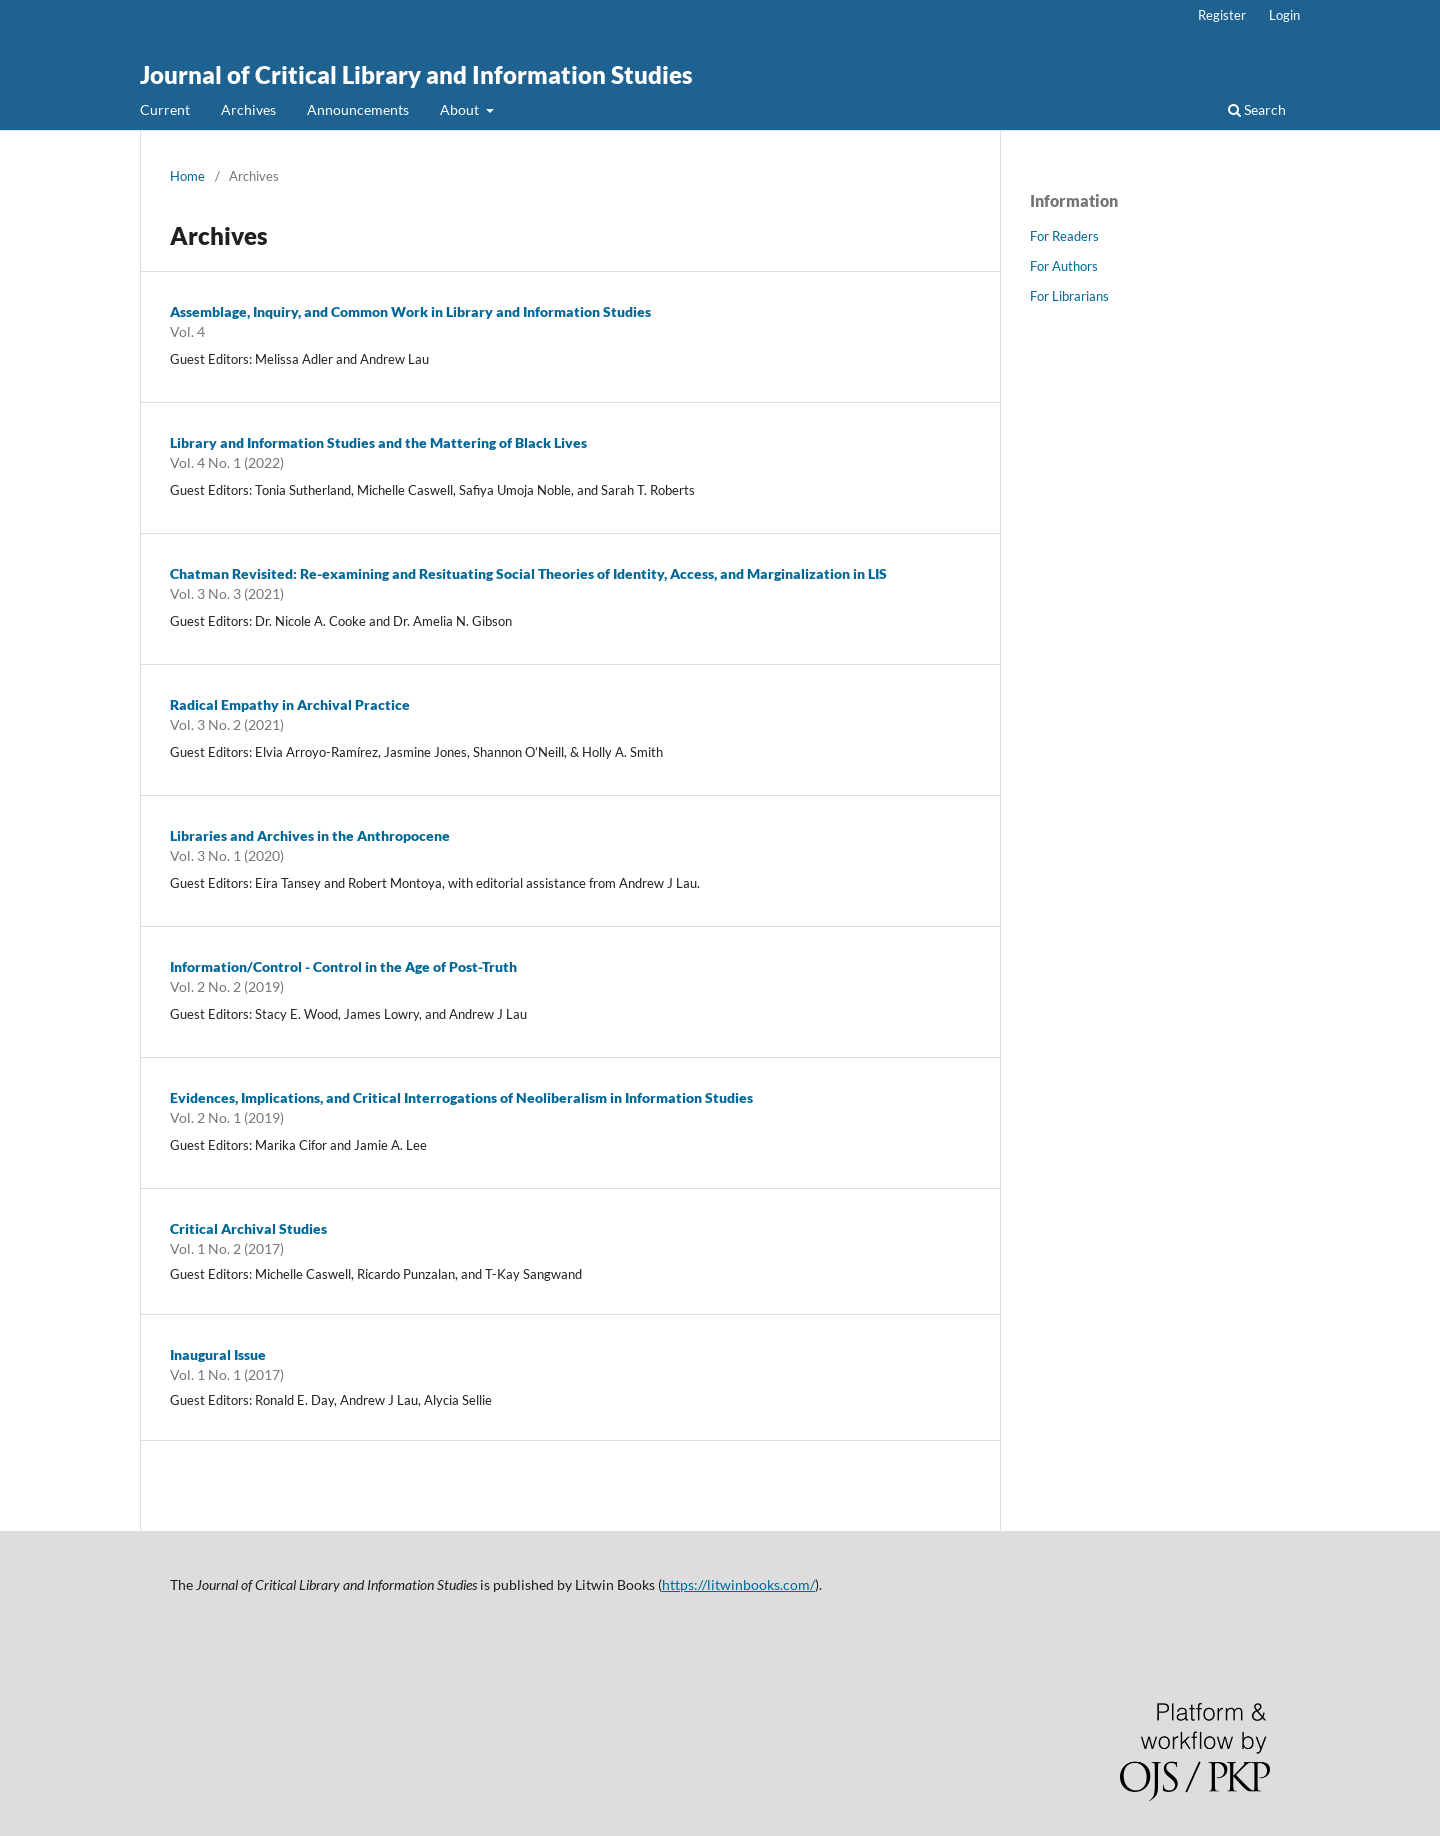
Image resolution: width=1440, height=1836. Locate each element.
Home (187, 176)
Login (1284, 15)
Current (165, 109)
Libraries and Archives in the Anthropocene (310, 835)
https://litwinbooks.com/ (738, 1584)
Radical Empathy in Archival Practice (290, 704)
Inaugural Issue (218, 1354)
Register (1222, 15)
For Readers (1064, 236)
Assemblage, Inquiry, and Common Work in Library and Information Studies (410, 311)
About (461, 109)
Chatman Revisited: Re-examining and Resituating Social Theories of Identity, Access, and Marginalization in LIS (528, 573)
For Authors (1064, 266)
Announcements (358, 109)
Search (1257, 109)
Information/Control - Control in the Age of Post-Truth (343, 966)
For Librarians (1069, 296)
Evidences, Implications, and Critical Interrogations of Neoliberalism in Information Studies (461, 1097)
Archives (248, 109)
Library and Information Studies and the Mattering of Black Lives (378, 442)
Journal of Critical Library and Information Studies (416, 74)
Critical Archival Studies (248, 1228)
